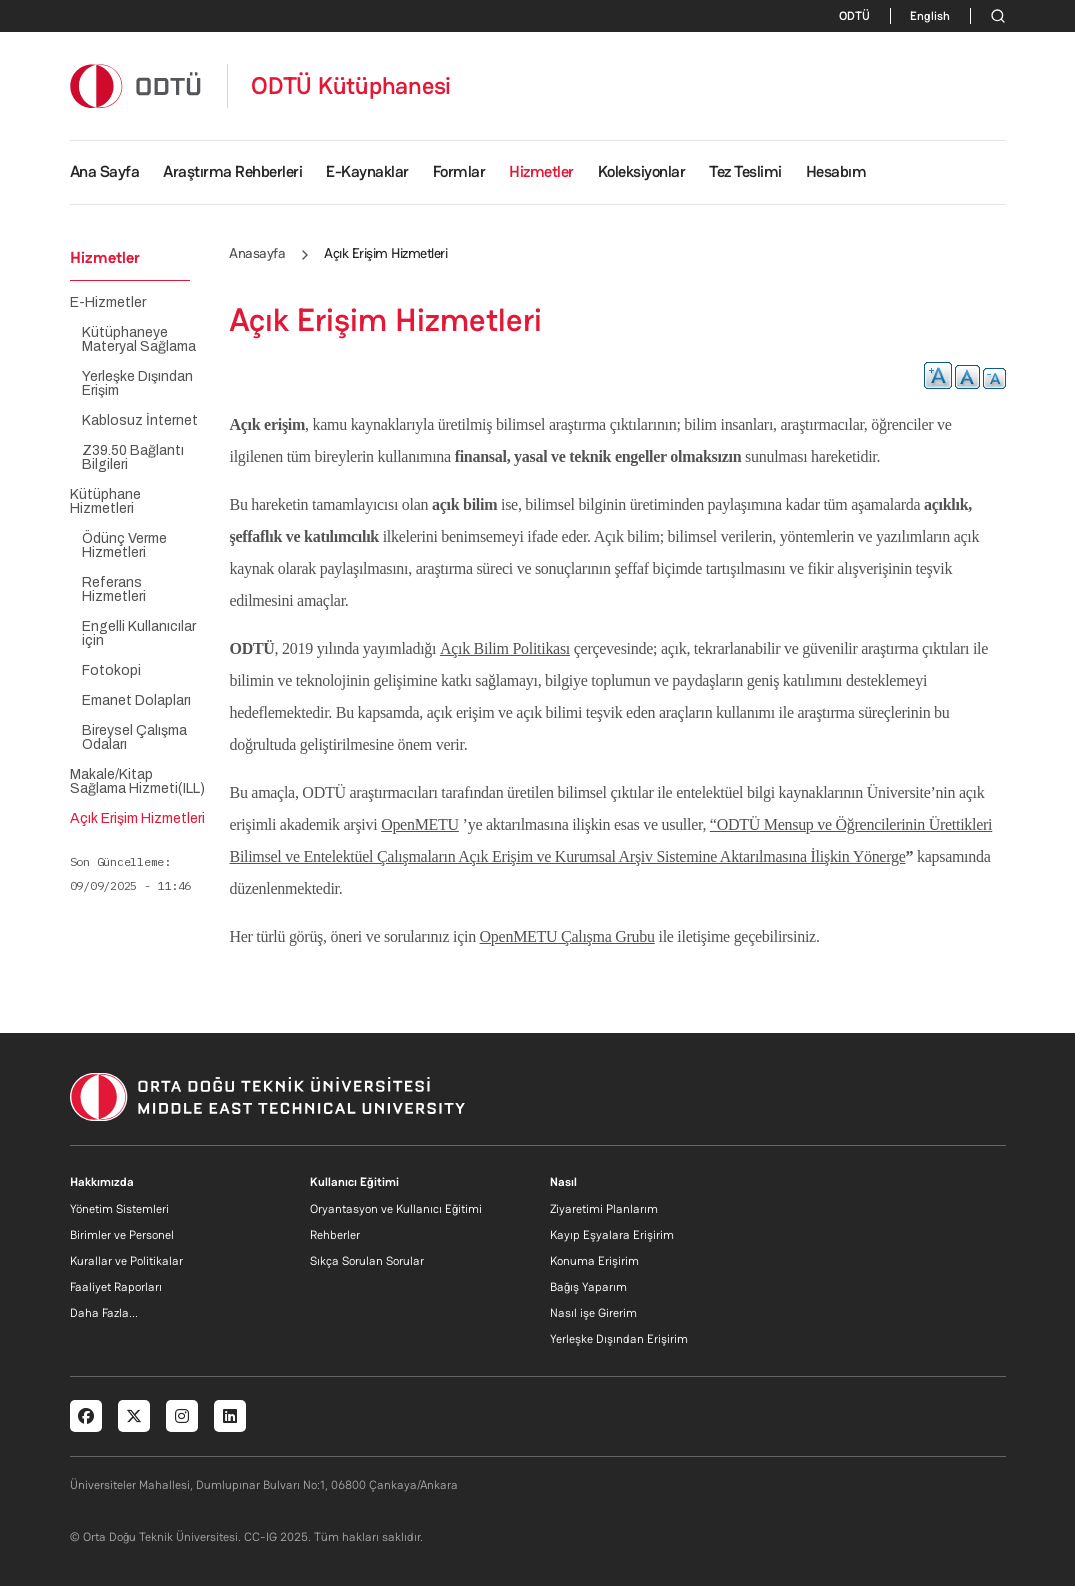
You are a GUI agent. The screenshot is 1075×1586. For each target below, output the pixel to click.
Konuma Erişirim (594, 1261)
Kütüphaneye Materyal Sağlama (139, 340)
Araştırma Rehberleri (232, 171)
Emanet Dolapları (136, 701)
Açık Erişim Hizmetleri (137, 819)
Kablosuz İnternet (140, 421)
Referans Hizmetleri (114, 590)
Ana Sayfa (105, 171)
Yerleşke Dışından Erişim (137, 384)
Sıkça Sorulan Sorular (367, 1261)
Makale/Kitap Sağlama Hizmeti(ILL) (137, 782)
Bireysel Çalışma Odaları (134, 738)
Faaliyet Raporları (116, 1287)
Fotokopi (111, 671)
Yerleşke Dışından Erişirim (619, 1339)
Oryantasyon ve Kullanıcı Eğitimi (396, 1209)
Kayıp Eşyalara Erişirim (612, 1235)
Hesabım (836, 171)
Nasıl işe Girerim (593, 1313)
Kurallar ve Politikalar (126, 1261)
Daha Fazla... (104, 1313)
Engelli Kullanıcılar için (139, 634)
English (930, 16)
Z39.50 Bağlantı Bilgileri (133, 458)
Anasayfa (257, 253)
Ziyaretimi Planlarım (604, 1209)
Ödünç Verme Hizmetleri (124, 546)
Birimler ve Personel (122, 1235)
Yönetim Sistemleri (119, 1209)
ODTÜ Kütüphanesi (351, 86)
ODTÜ (854, 16)
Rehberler (335, 1235)
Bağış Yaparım (588, 1287)
